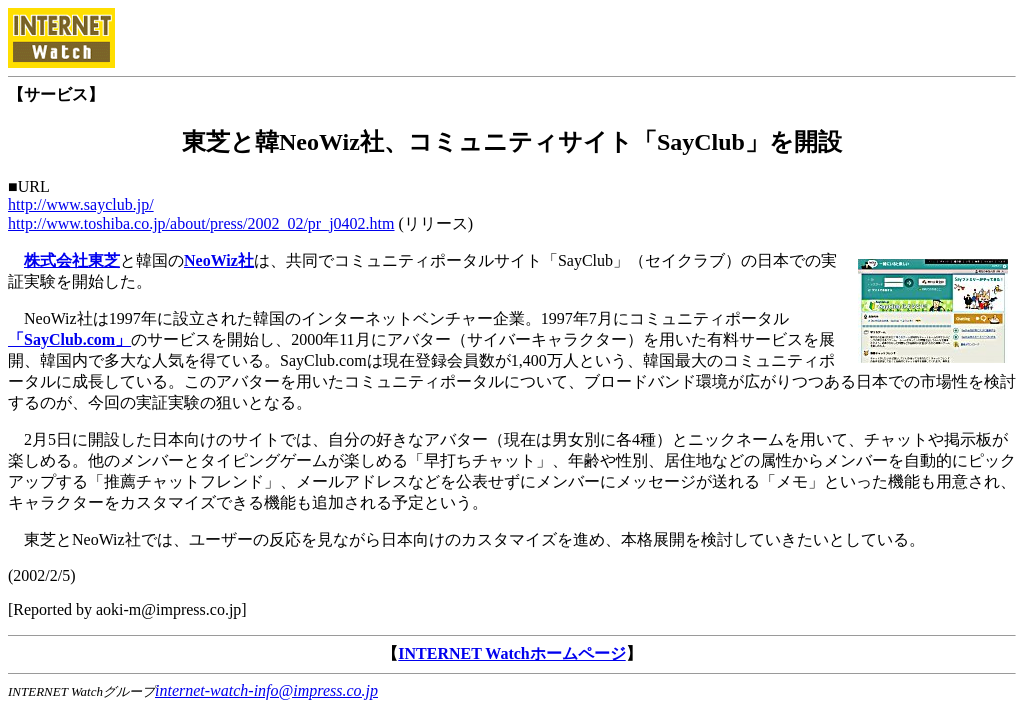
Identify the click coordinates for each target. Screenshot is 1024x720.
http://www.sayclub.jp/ (81, 204)
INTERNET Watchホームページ (511, 653)
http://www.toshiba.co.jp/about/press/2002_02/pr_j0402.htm (201, 223)
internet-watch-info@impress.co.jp (266, 690)
